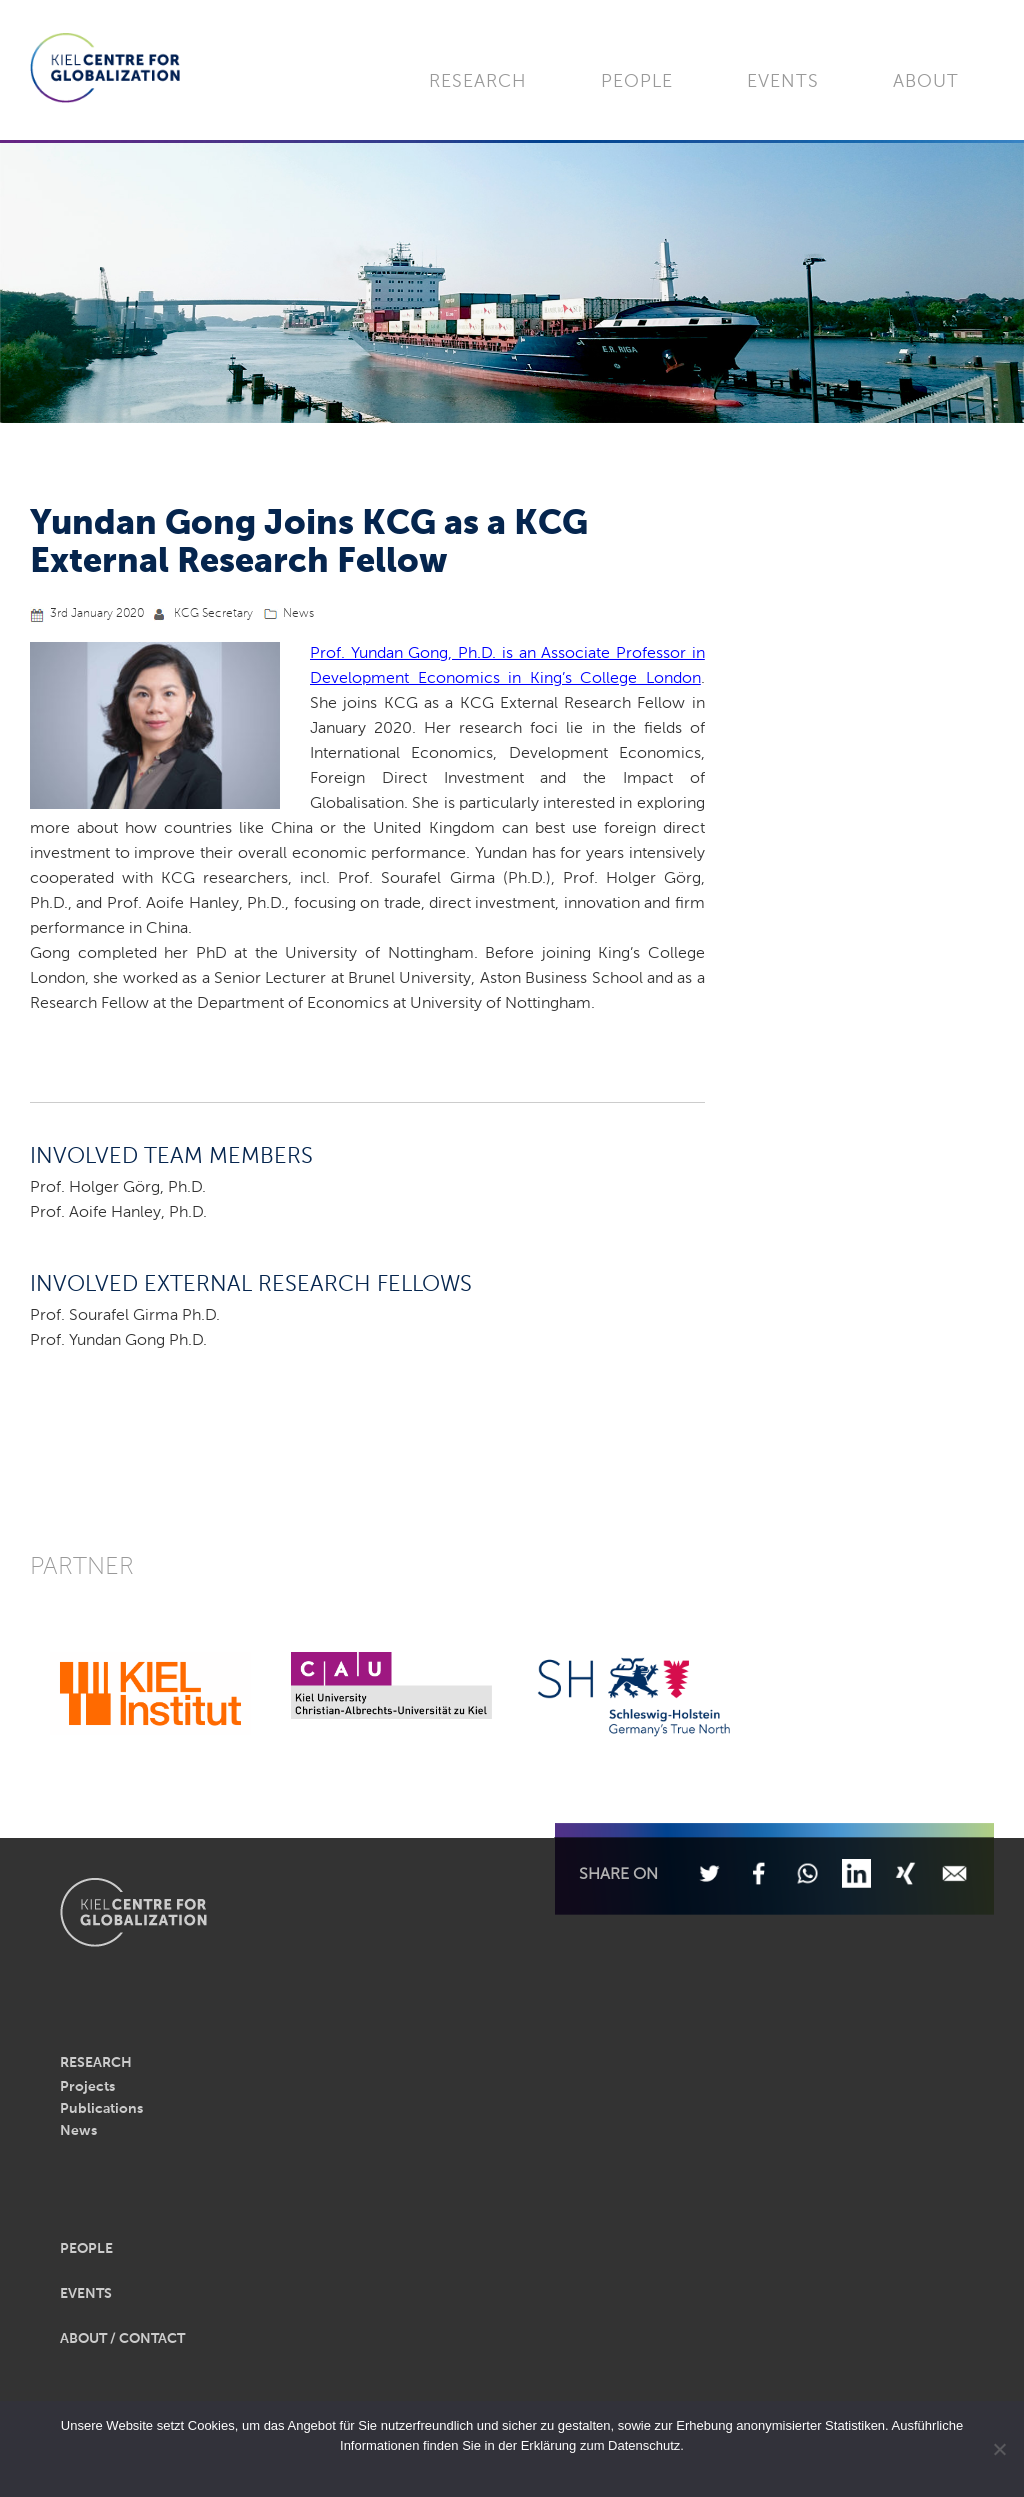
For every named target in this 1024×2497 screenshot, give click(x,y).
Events (783, 82)
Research (478, 82)
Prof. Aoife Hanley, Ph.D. (118, 1213)
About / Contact (122, 2339)
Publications (101, 2109)
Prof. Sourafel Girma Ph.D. (125, 1316)
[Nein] (999, 2449)
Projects (87, 2087)
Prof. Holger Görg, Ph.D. (118, 1188)
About (926, 82)
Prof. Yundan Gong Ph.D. (118, 1341)
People (637, 82)
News (298, 614)
